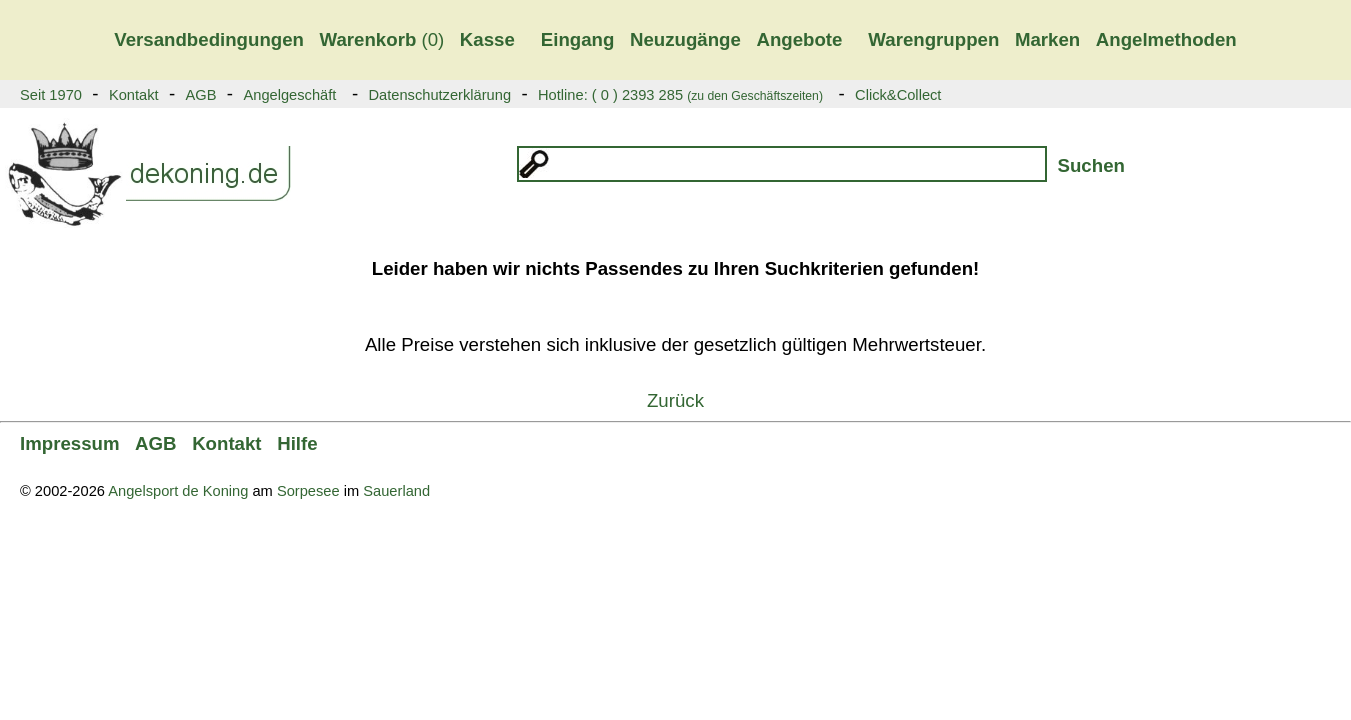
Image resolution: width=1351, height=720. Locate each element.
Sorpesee (308, 491)
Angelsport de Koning (178, 491)
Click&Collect (898, 95)
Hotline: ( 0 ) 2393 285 (680, 95)
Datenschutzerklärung (439, 95)
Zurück (675, 400)
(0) (382, 39)
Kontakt (134, 95)
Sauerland (396, 491)
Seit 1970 (51, 95)
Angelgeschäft (289, 95)
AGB (201, 95)
